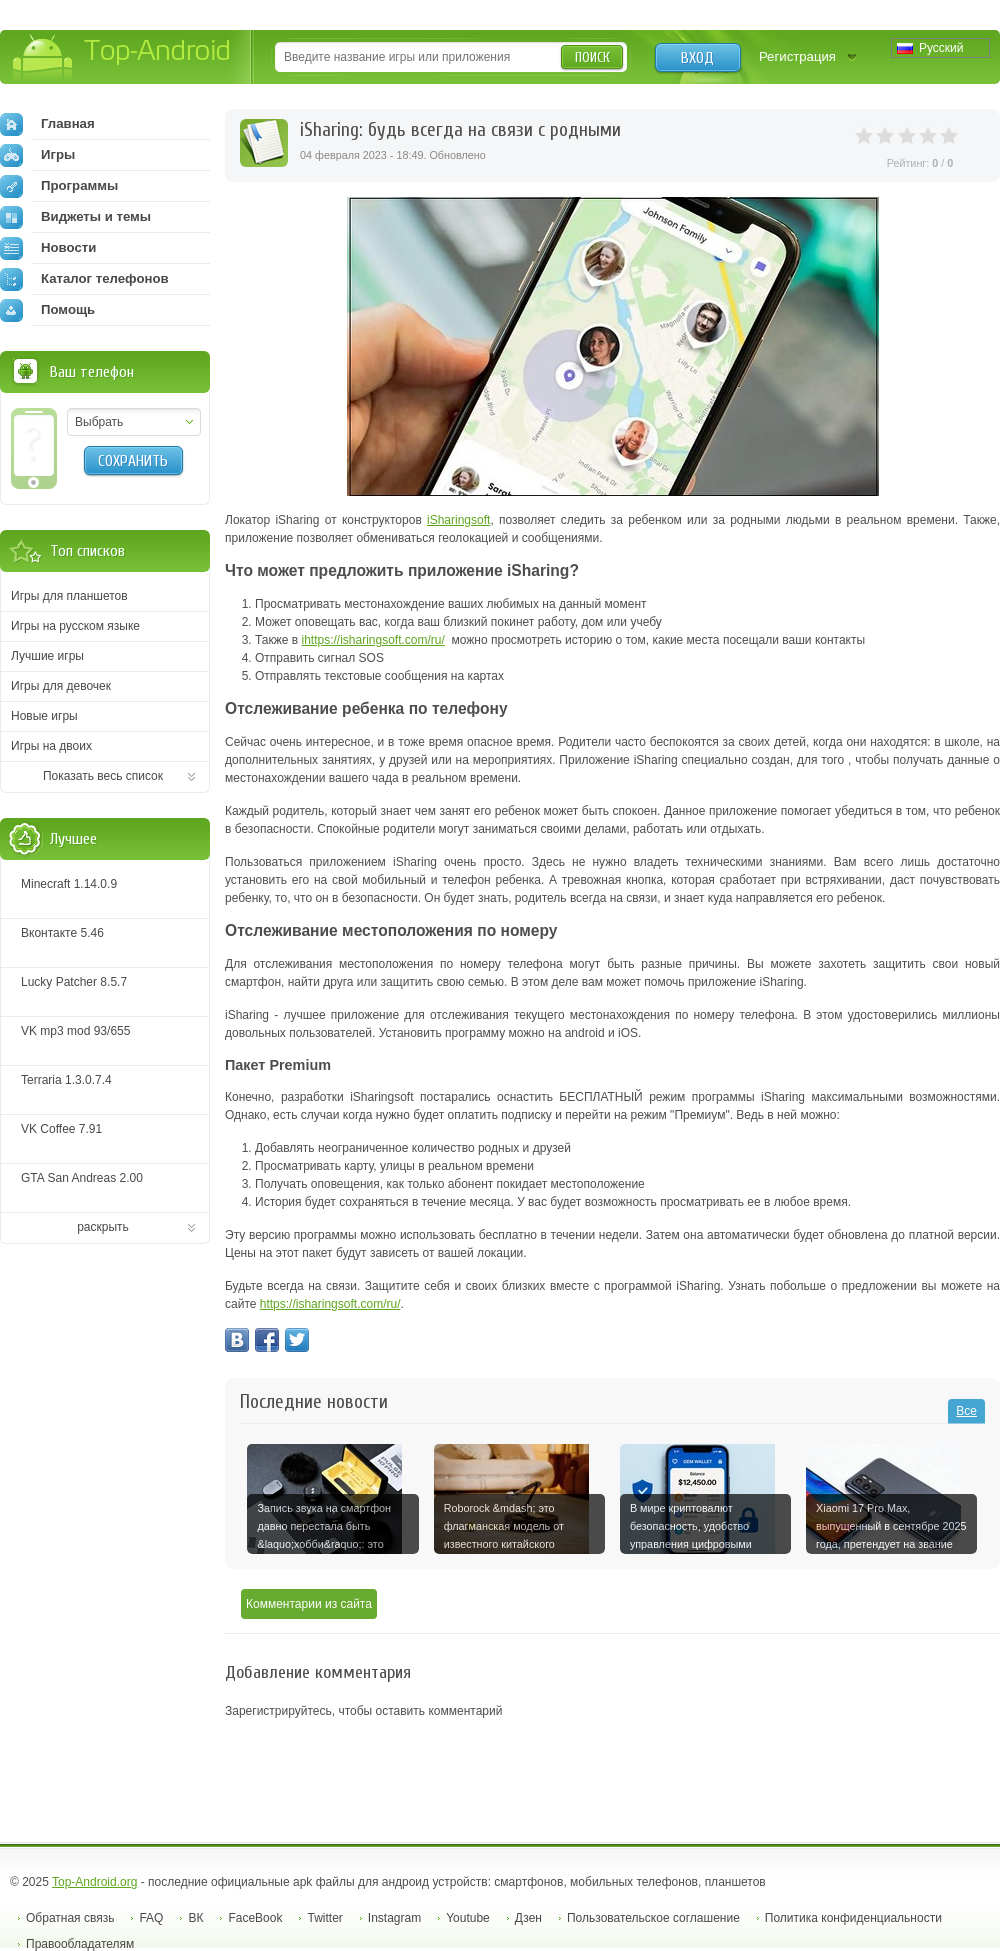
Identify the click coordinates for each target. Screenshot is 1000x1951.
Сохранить (133, 461)
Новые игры (44, 716)
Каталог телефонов (84, 279)
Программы (59, 186)
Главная (47, 124)
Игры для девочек (61, 686)
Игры (37, 155)
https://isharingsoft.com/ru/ (374, 640)
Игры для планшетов (69, 596)
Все (966, 1411)
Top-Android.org (94, 1882)
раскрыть (103, 1227)
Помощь (47, 310)
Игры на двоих (51, 746)
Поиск (592, 57)
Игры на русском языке (75, 626)
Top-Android (122, 58)
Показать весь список (103, 776)
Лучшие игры (47, 656)
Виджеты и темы (75, 217)
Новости (48, 248)
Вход (697, 58)
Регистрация (797, 56)
